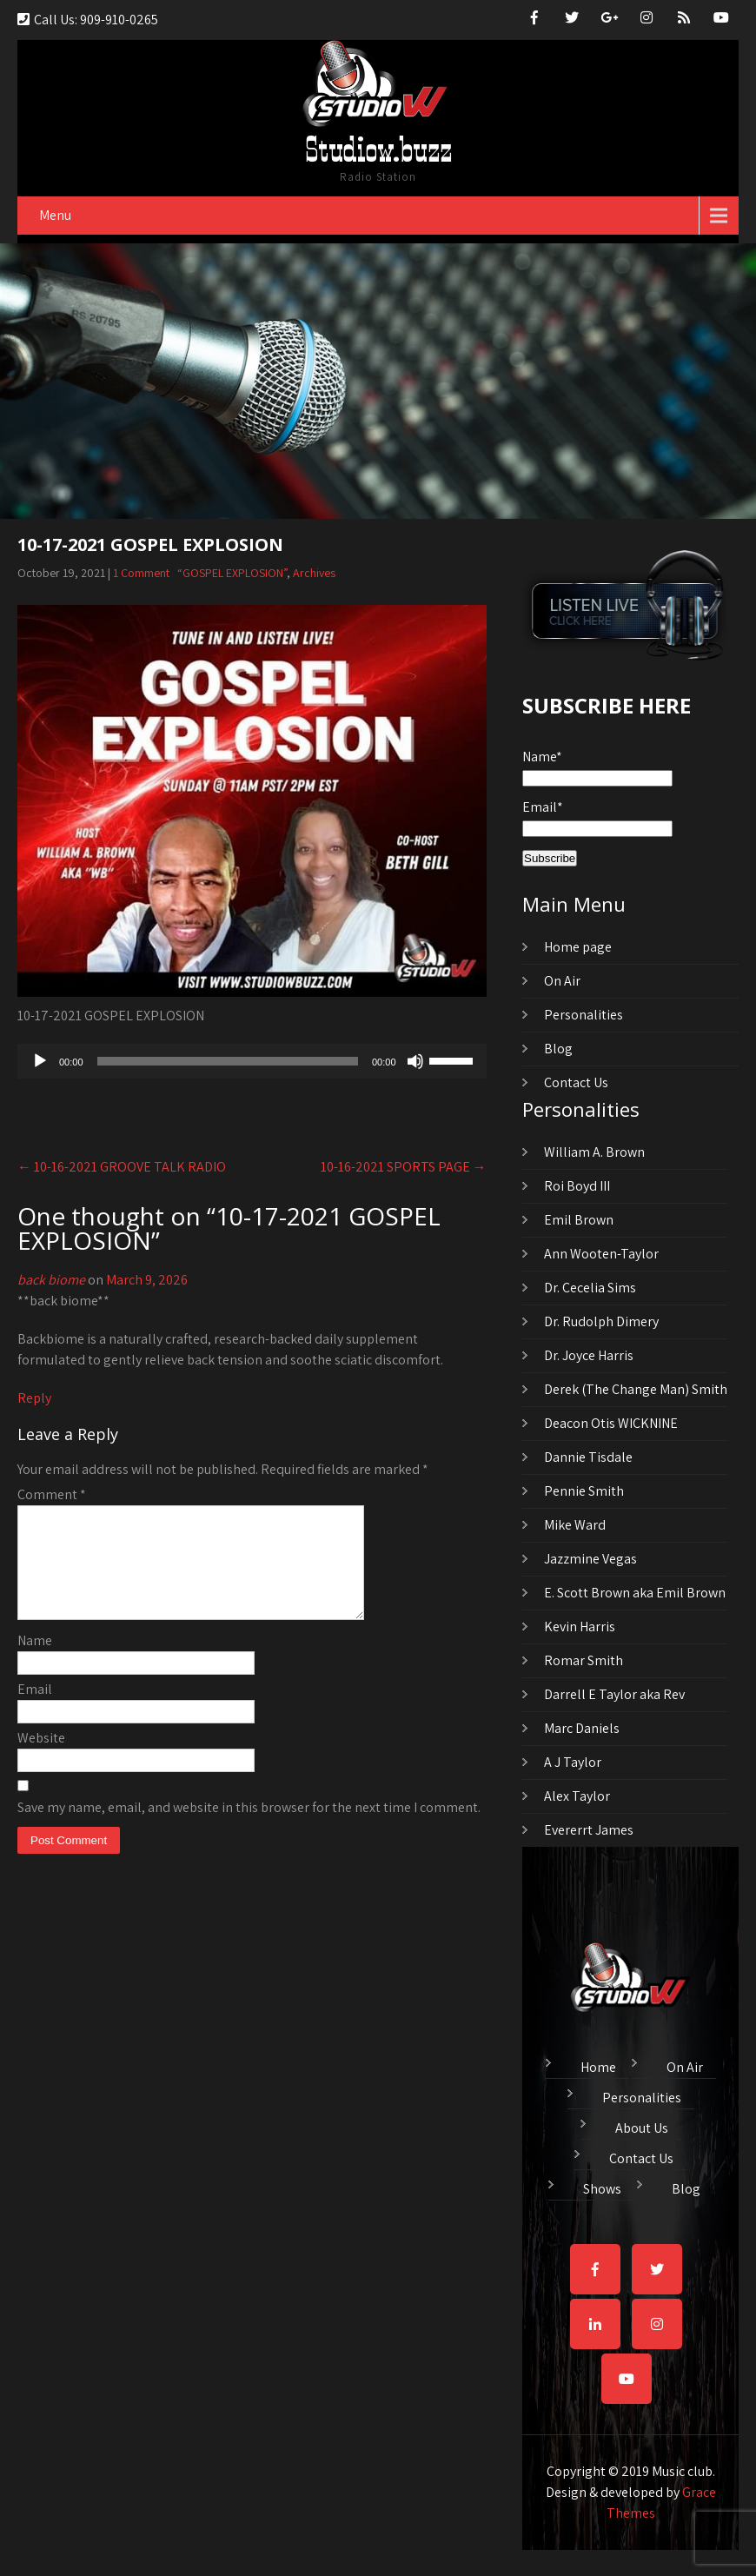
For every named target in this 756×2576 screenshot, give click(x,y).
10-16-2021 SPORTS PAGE (404, 1167)
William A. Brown (594, 1152)
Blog (558, 1048)
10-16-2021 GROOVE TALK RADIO (121, 1167)
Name (34, 1661)
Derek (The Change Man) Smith (635, 1389)
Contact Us (576, 1082)
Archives (314, 573)
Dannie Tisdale (588, 1457)
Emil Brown (578, 1220)
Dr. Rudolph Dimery (601, 1321)
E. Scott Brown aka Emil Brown (635, 1592)
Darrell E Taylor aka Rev (614, 1694)
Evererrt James (588, 1830)
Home (598, 2065)
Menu (55, 215)
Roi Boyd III (577, 1186)
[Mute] (415, 1061)
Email (34, 1710)
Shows (602, 2187)
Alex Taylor (577, 1796)
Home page (578, 947)
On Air (562, 981)
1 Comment (141, 573)
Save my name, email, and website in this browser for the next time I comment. (249, 1828)
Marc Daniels (582, 1728)
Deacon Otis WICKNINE (611, 1423)
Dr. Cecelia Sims (590, 1287)
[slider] (227, 1061)
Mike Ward (575, 1525)
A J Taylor (572, 1762)
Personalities (583, 1015)
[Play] (40, 1061)
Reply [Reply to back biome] (34, 1398)
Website (41, 1758)
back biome (51, 1280)
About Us (641, 2126)
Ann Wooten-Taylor (601, 1254)
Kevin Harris (579, 1626)
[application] (252, 1061)
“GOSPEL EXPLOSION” (232, 573)
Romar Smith (583, 1660)
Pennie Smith (584, 1491)
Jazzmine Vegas (590, 1559)
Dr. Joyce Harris (588, 1355)
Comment (51, 1494)
